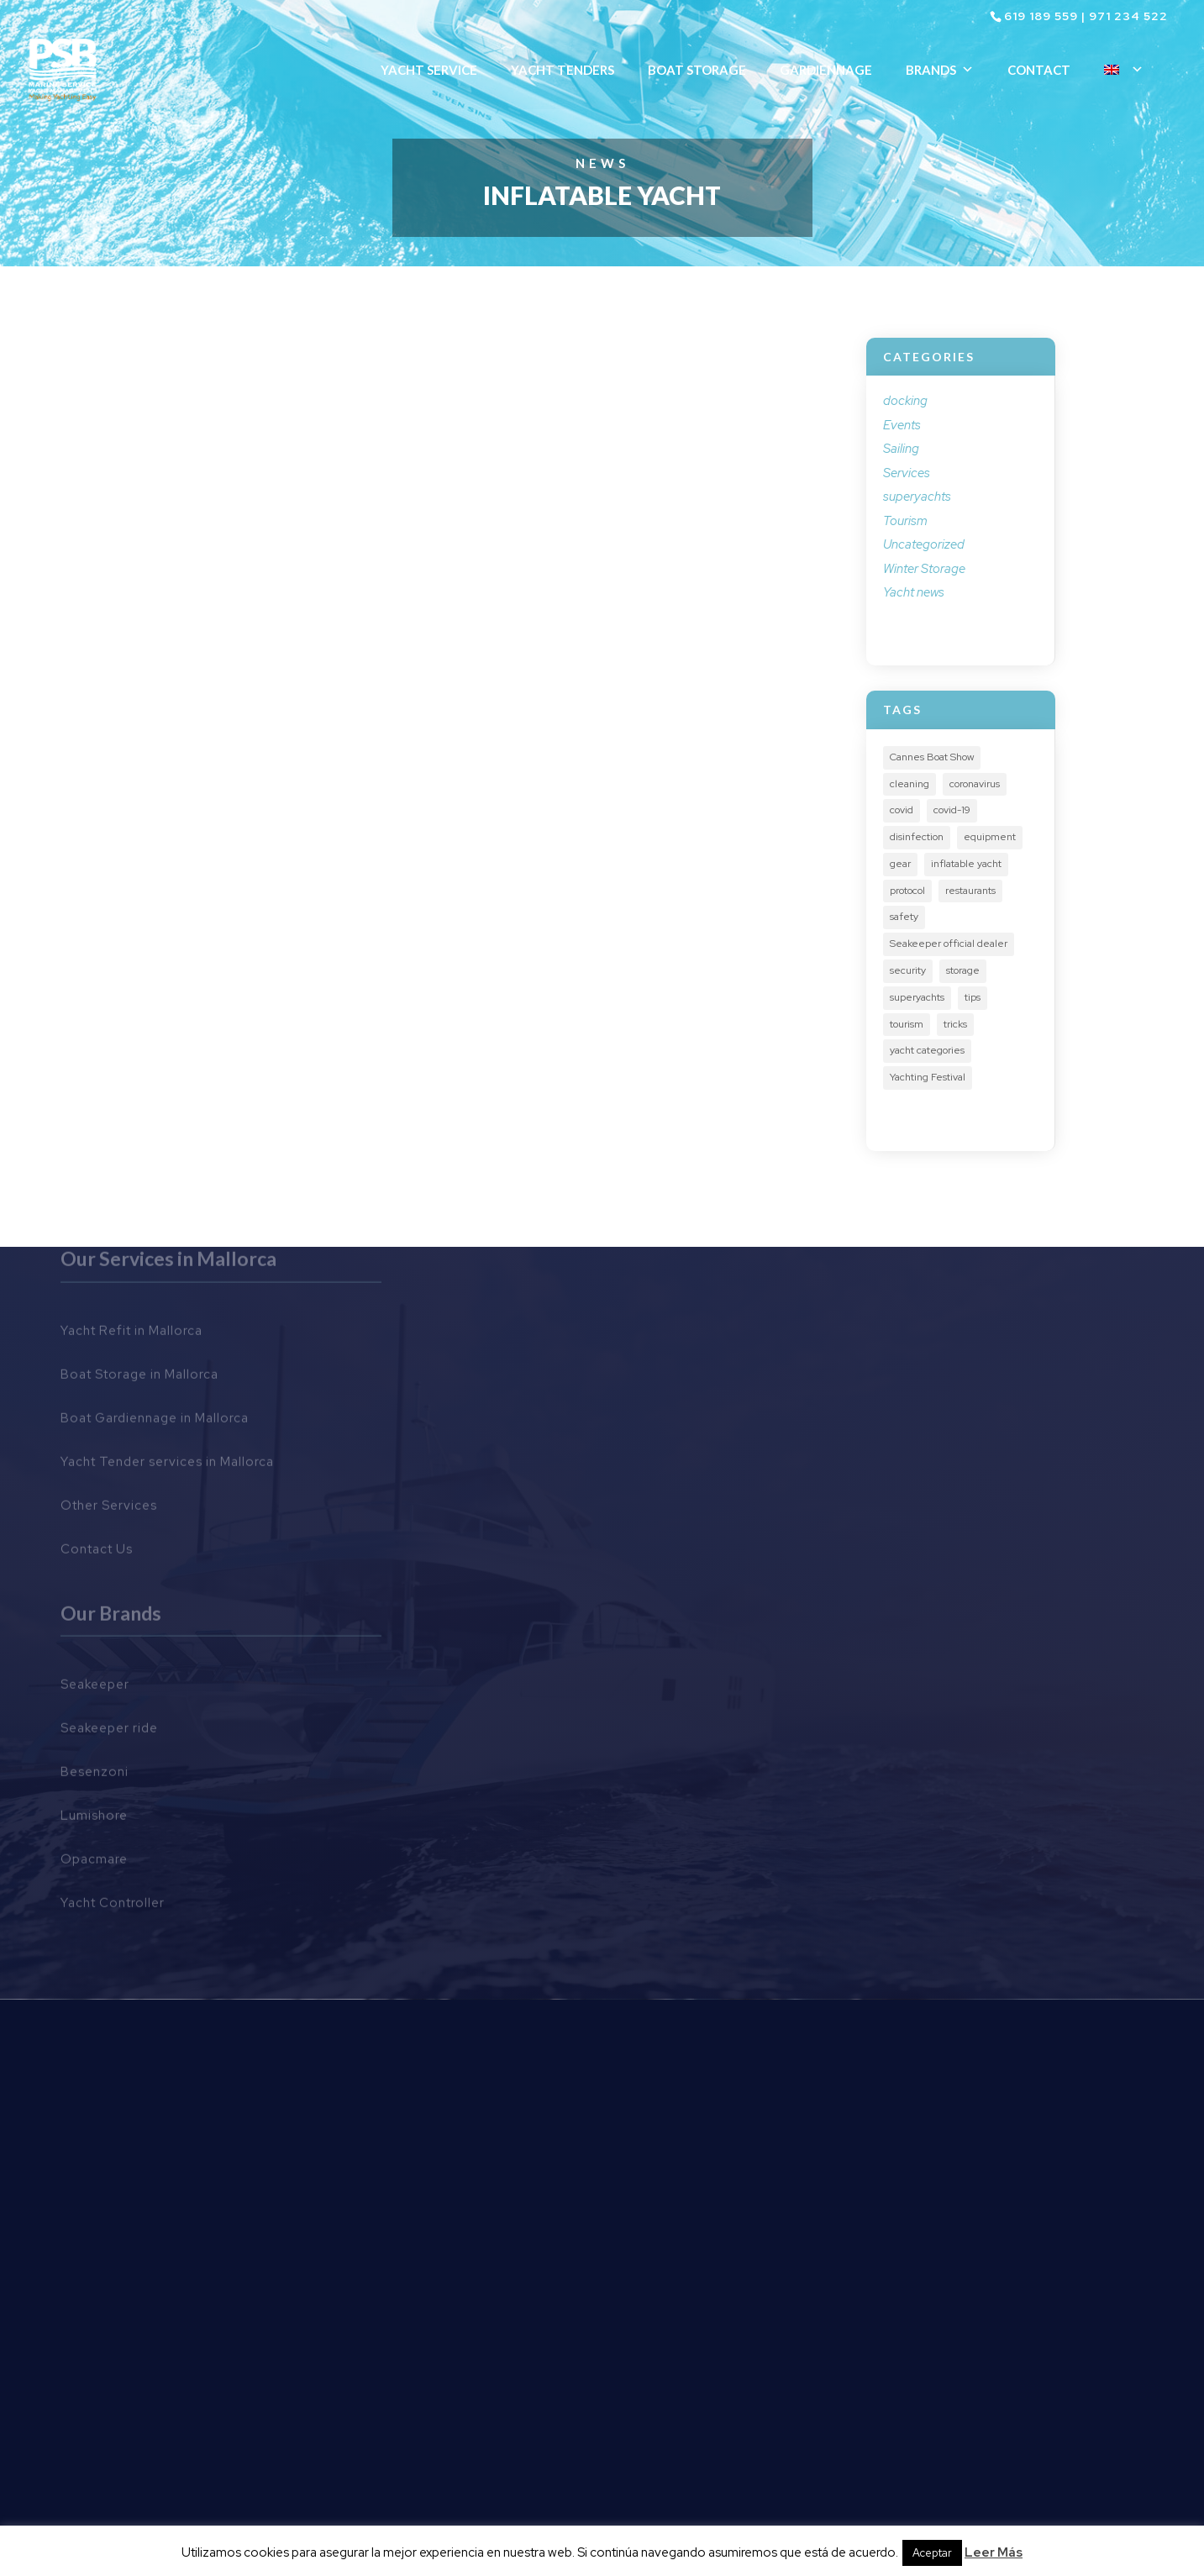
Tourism (905, 521)
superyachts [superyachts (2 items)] (917, 997)
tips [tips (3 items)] (973, 997)
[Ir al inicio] (65, 68)
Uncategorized (924, 544)
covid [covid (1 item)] (901, 810)
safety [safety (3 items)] (904, 916)
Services (906, 473)
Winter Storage (924, 568)
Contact (1038, 69)
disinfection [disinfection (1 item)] (917, 837)
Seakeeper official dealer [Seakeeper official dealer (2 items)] (948, 943)
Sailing (901, 448)
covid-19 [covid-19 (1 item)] (951, 810)
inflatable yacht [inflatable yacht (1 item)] (966, 863)
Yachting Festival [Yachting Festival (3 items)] (927, 1077)
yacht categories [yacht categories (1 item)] (927, 1050)
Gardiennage (826, 69)
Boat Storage (697, 69)
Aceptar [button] (932, 2553)
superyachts (917, 496)
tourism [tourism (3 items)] (906, 1024)
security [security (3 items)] (908, 970)
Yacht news (913, 592)
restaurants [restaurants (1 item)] (970, 890)
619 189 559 (1041, 16)
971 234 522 (1128, 16)
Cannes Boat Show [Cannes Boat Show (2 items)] (932, 757)
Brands (940, 70)
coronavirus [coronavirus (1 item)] (974, 784)
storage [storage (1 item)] (963, 970)
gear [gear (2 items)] (900, 863)
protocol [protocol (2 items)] (907, 890)
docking (905, 400)
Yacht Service (429, 69)
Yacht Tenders (562, 69)
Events (902, 425)
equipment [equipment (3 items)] (990, 837)
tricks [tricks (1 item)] (955, 1024)
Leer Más (994, 2552)
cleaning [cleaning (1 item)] (909, 784)
